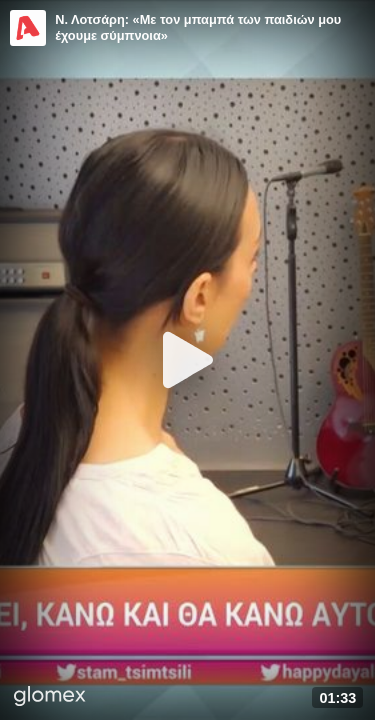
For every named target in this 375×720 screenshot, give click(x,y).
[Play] (188, 360)
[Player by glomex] (50, 698)
